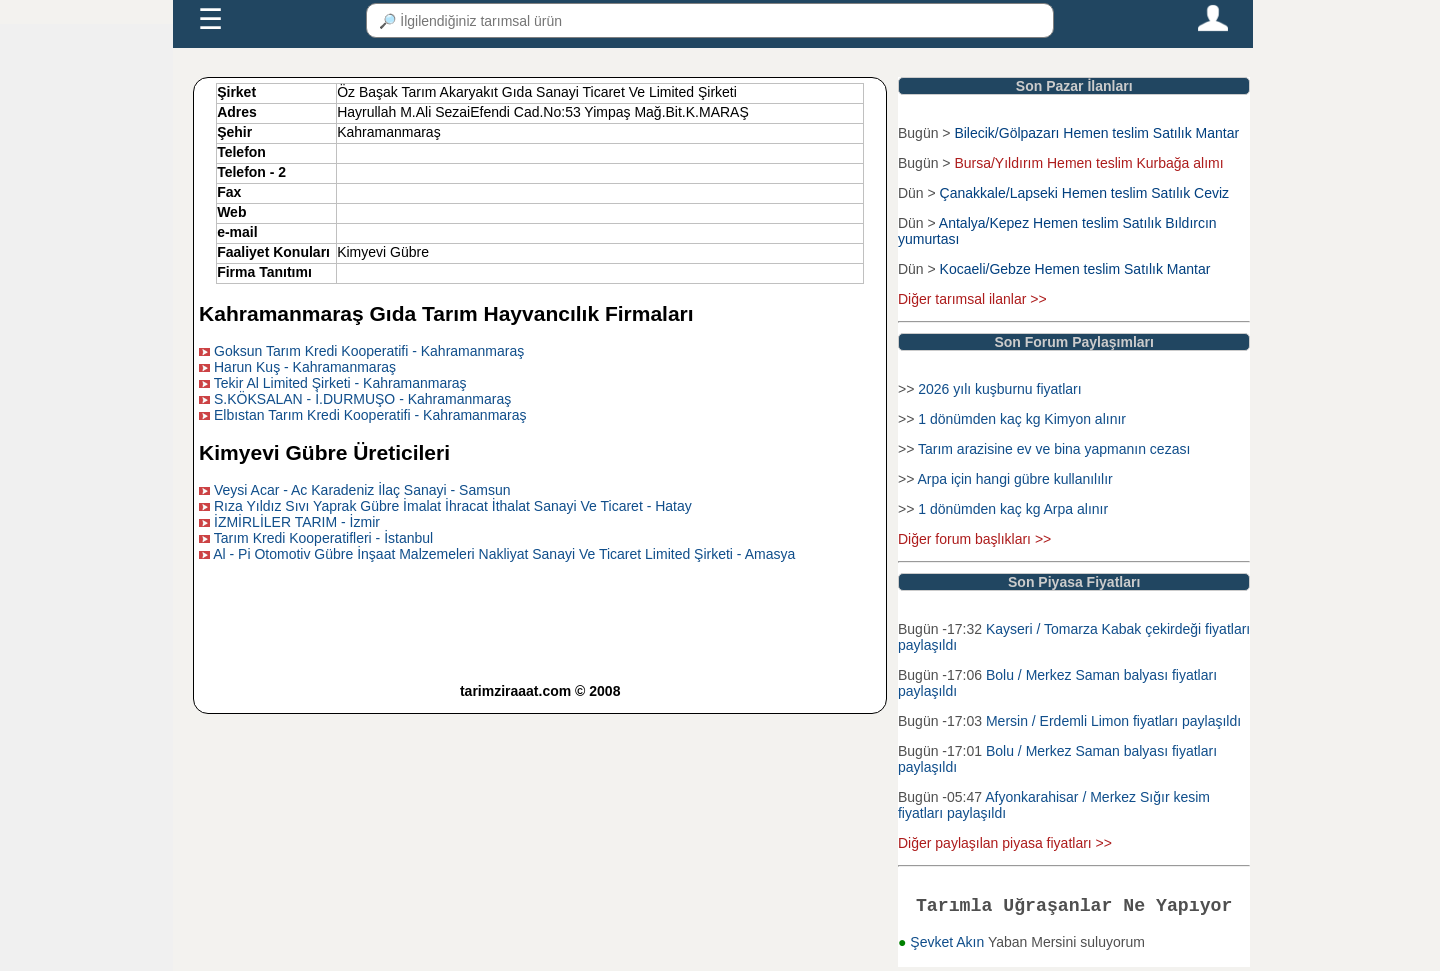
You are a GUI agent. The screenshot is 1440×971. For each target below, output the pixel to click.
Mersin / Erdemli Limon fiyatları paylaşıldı (1113, 721)
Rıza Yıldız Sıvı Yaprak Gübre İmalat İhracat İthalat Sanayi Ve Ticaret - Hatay (453, 506)
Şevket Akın (949, 946)
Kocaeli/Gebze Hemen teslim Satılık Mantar (1075, 269)
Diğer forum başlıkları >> (974, 539)
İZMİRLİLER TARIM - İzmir (297, 522)
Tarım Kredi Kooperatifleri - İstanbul (323, 538)
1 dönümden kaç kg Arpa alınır (1013, 509)
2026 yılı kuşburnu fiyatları (999, 389)
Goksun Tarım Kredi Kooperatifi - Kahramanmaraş (369, 351)
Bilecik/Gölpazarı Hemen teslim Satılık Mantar (1096, 133)
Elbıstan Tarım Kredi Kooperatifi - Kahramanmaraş (370, 415)
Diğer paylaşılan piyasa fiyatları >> (1005, 843)
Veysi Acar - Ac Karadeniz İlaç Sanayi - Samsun (362, 490)
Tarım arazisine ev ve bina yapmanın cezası (1054, 449)
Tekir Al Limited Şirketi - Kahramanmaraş (340, 383)
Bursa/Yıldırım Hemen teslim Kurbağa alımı (1088, 163)
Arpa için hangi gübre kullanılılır (1014, 479)
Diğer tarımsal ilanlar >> (972, 299)
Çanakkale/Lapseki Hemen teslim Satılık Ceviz (1084, 193)
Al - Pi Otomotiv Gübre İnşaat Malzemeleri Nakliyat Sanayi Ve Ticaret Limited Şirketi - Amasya (504, 554)
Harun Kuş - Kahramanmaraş (305, 367)
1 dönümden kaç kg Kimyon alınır (1022, 419)
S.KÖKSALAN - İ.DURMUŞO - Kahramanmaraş (362, 399)
